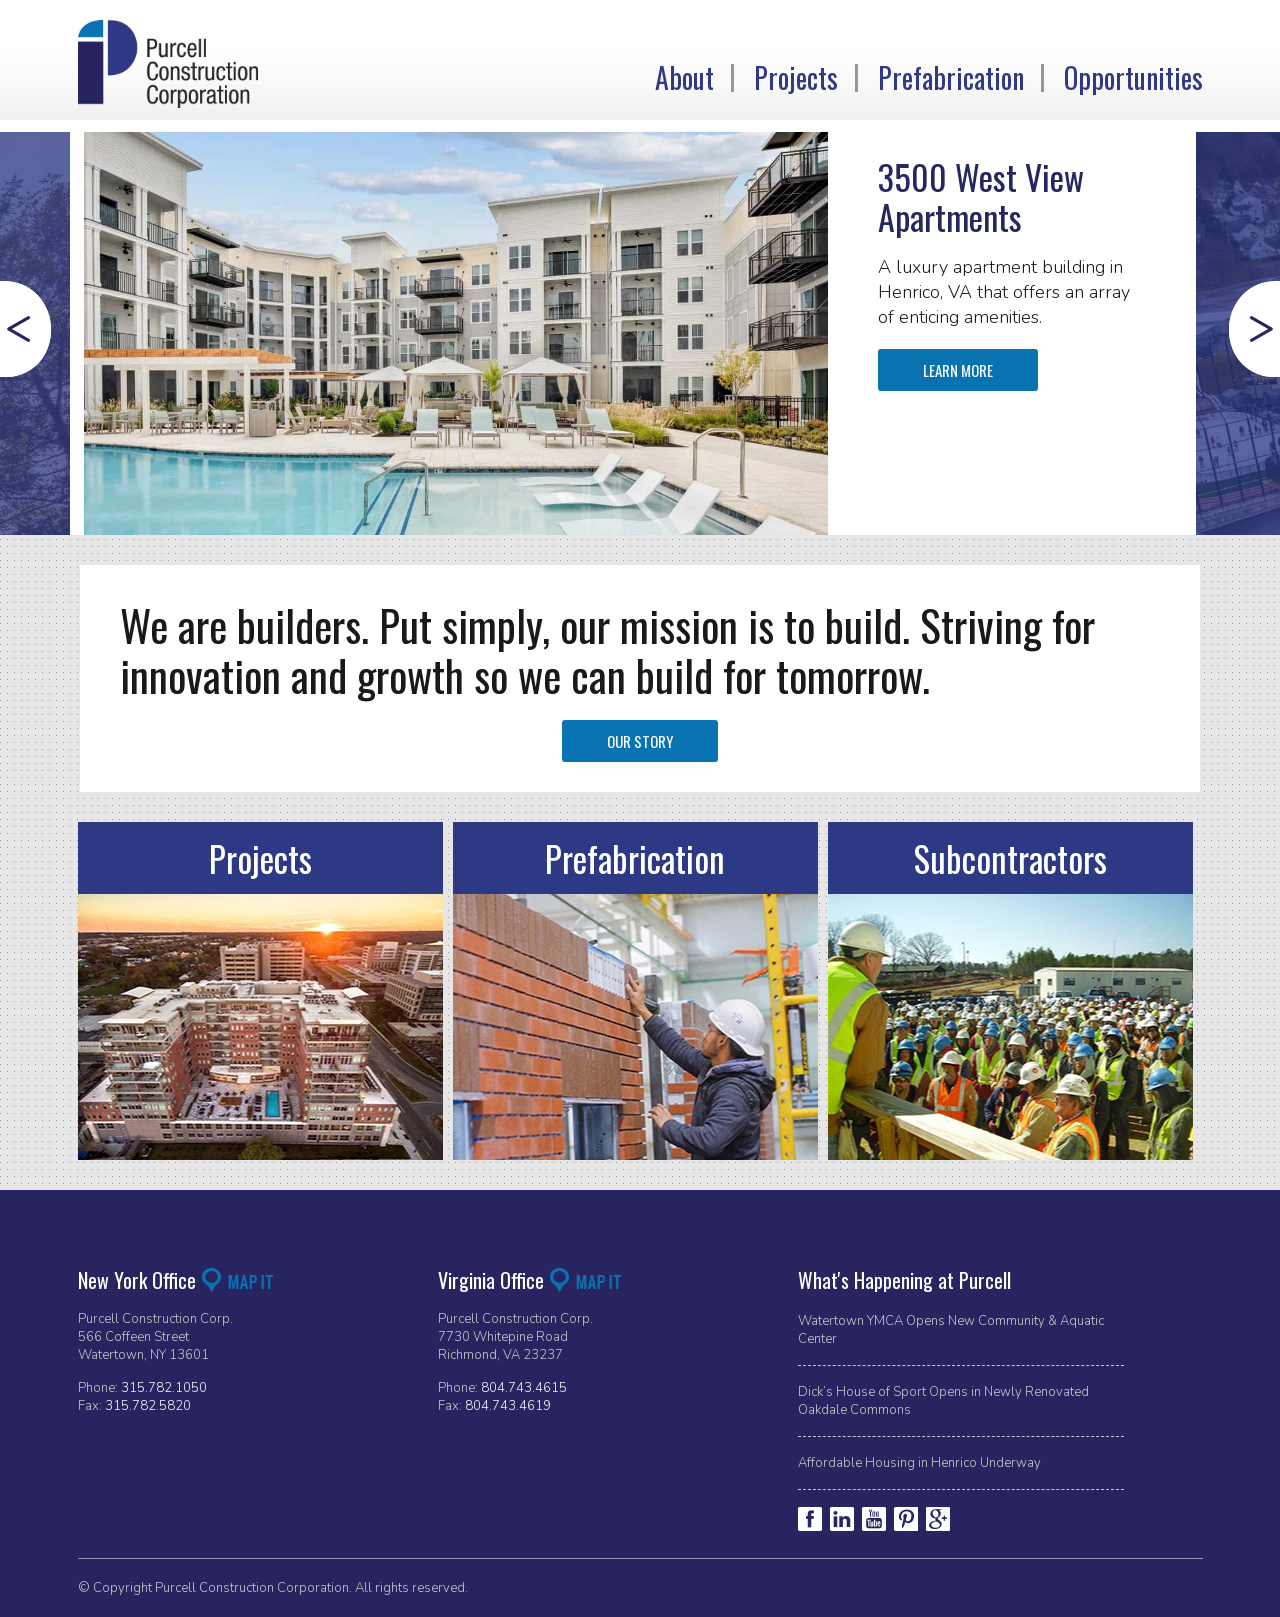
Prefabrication (951, 78)
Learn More (958, 370)
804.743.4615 (524, 1388)
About (684, 78)
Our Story (640, 741)
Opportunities (1133, 78)
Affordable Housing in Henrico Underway (919, 1463)
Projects (796, 78)
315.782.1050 (164, 1388)
